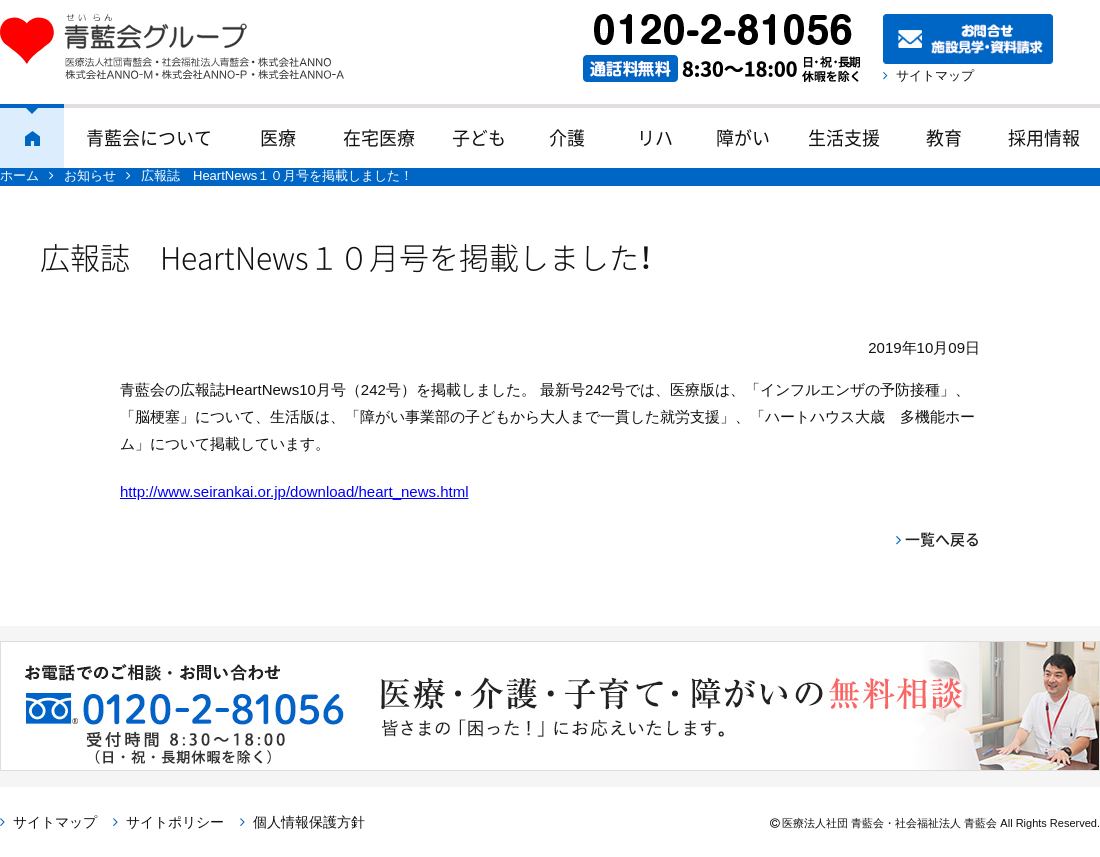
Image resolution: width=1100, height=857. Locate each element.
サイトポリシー (175, 822)
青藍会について (149, 137)
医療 (278, 137)
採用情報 (1044, 137)
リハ (655, 137)
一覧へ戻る (942, 539)
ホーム (32, 136)
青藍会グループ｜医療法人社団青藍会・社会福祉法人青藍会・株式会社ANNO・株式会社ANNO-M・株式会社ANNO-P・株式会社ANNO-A (182, 47)
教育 (944, 137)
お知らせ (90, 175)
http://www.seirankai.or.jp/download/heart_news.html (294, 491)
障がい (743, 137)
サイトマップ (935, 75)
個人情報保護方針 (309, 822)
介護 (567, 137)
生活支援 (844, 137)
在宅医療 (379, 137)
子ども (479, 137)
